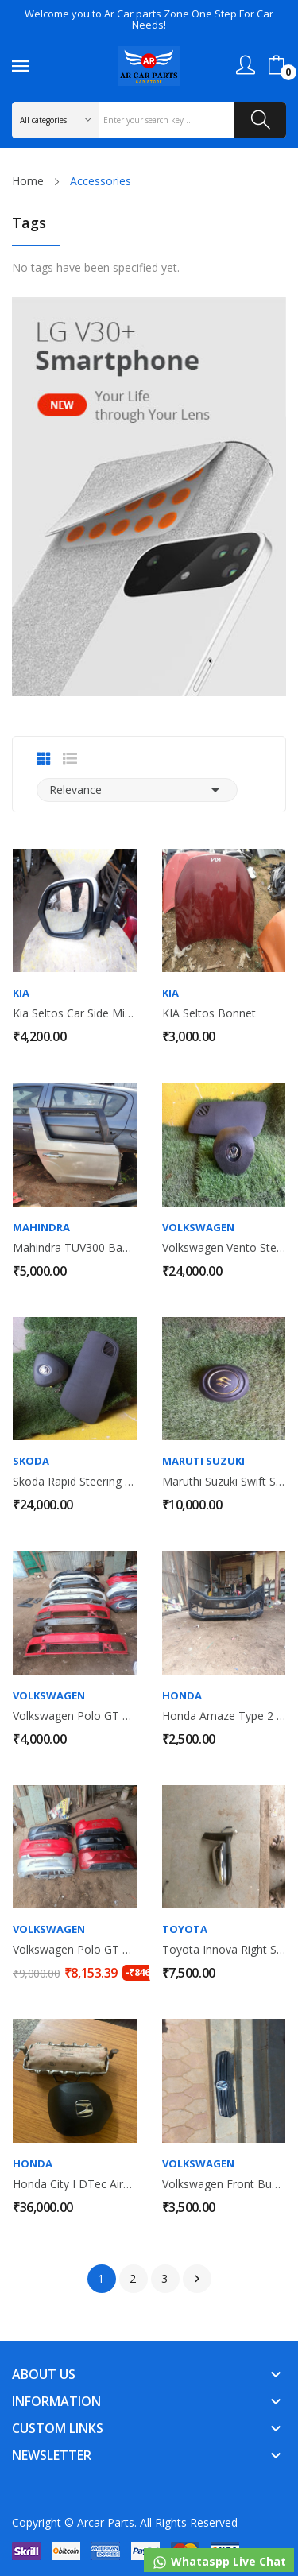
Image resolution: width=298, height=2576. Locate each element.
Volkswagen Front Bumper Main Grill (224, 2184)
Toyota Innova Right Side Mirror (224, 1950)
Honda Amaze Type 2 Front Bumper (224, 1716)
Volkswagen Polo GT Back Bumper (75, 1950)
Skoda (31, 1461)
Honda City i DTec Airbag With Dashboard (75, 2184)
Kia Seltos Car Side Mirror (75, 1013)
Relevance (137, 790)
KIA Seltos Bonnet (209, 1013)
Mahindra (41, 1227)
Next (197, 2279)
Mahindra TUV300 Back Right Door (75, 1248)
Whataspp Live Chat (219, 2562)
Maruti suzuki (203, 1461)
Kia (21, 993)
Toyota (184, 1929)
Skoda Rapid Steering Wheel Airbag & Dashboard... (75, 1481)
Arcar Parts (105, 2522)
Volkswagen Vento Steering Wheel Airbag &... (224, 1248)
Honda (182, 1696)
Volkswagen (198, 1227)
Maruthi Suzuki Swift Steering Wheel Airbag (224, 1481)
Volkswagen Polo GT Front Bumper (75, 1716)
